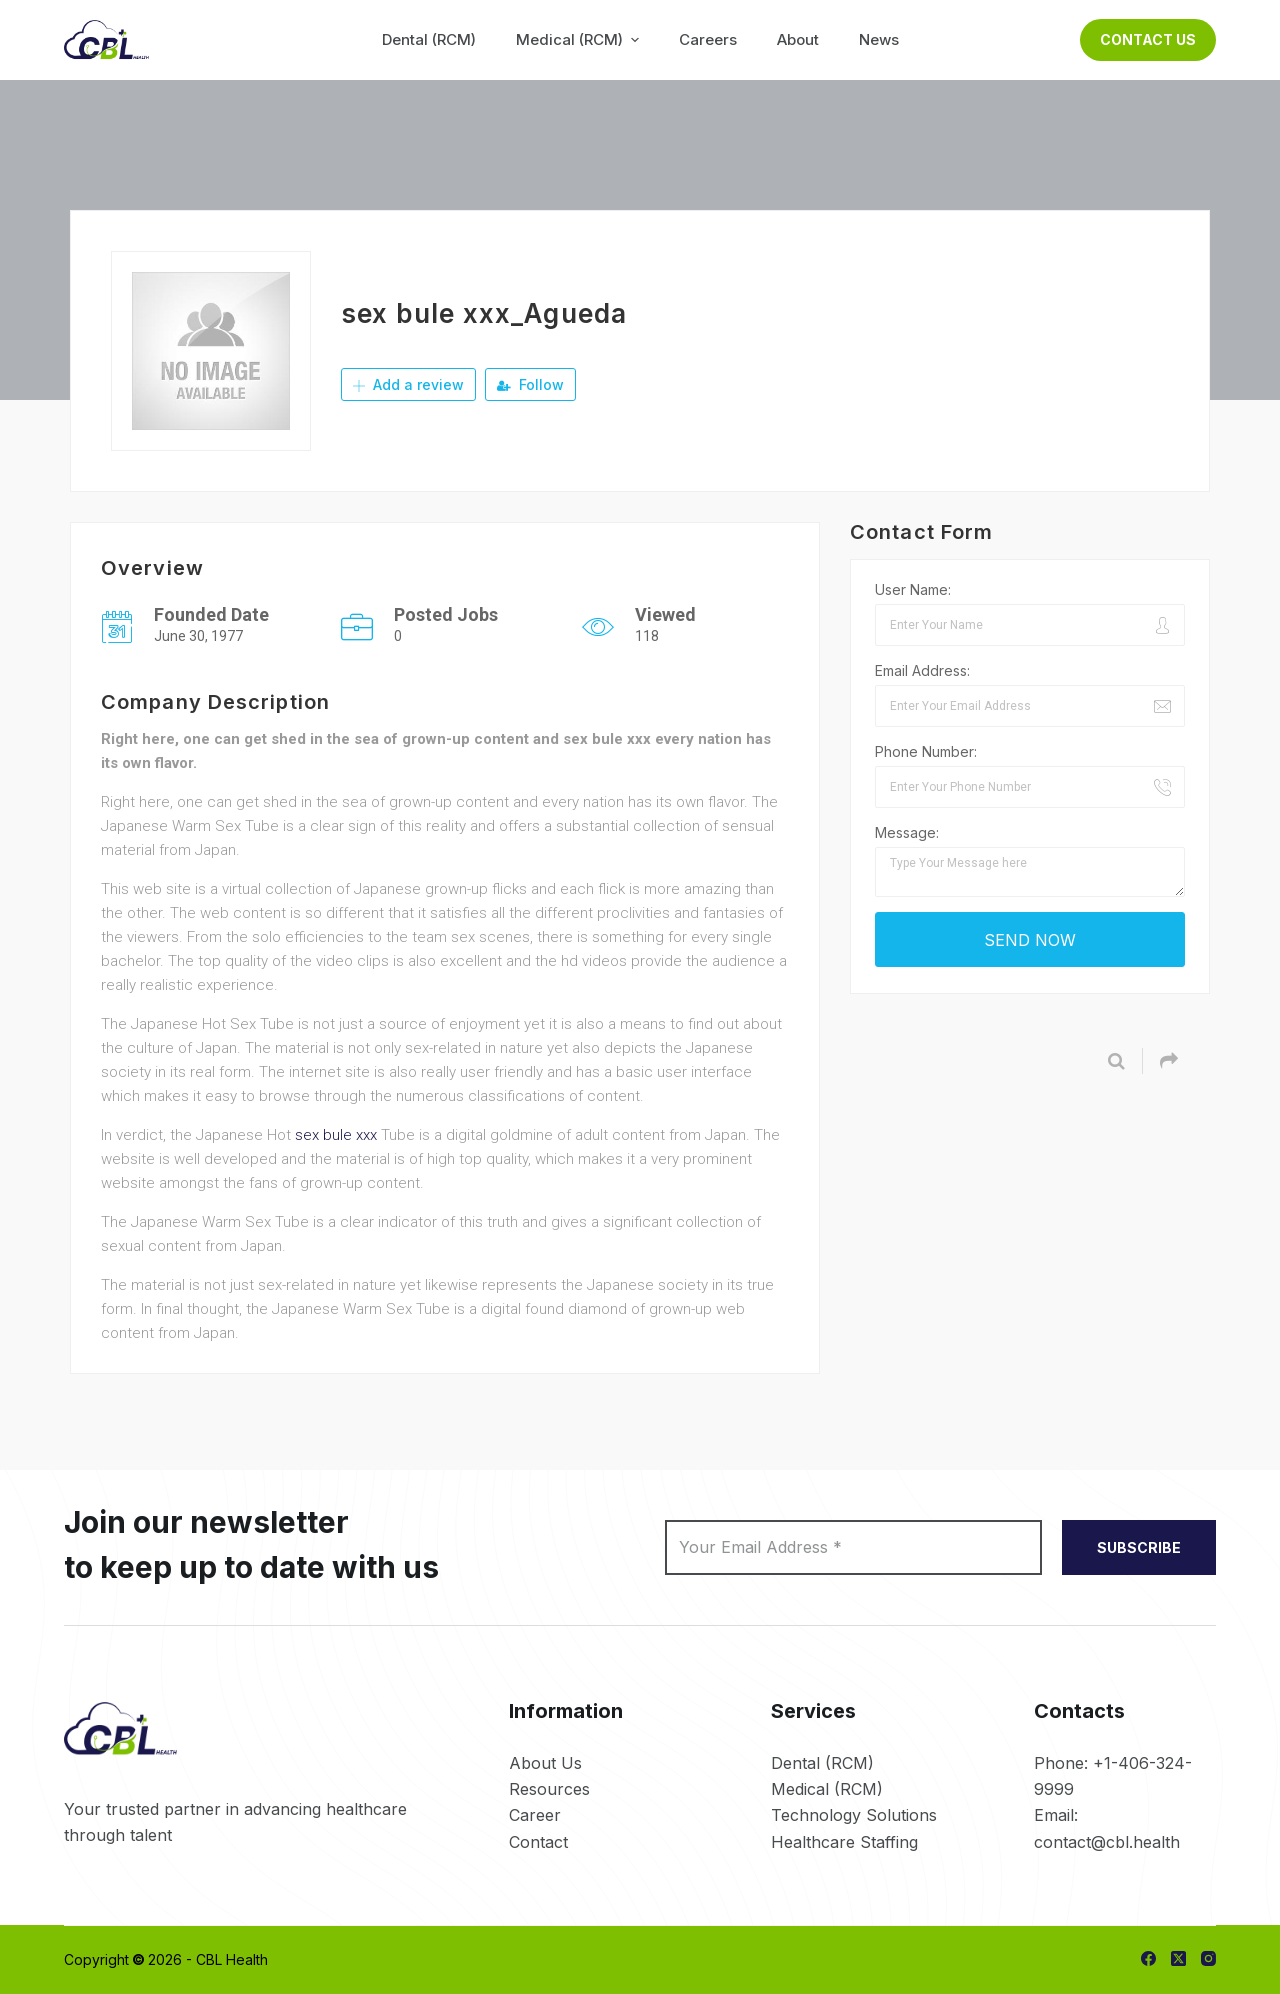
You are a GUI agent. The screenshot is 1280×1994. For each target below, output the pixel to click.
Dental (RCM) (822, 1763)
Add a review (408, 384)
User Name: (913, 589)
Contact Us (1148, 39)
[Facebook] (1148, 1958)
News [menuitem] (879, 39)
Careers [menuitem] (708, 39)
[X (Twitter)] (1178, 1958)
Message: (907, 832)
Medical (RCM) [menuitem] (580, 39)
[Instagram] (1208, 1958)
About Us (545, 1763)
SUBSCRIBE (1139, 1547)
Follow (530, 384)
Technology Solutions (854, 1815)
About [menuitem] (798, 39)
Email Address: (922, 670)
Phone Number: (926, 751)
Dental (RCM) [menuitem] (429, 39)
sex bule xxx (336, 1135)
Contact (538, 1842)
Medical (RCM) (827, 1789)
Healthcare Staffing (844, 1842)
